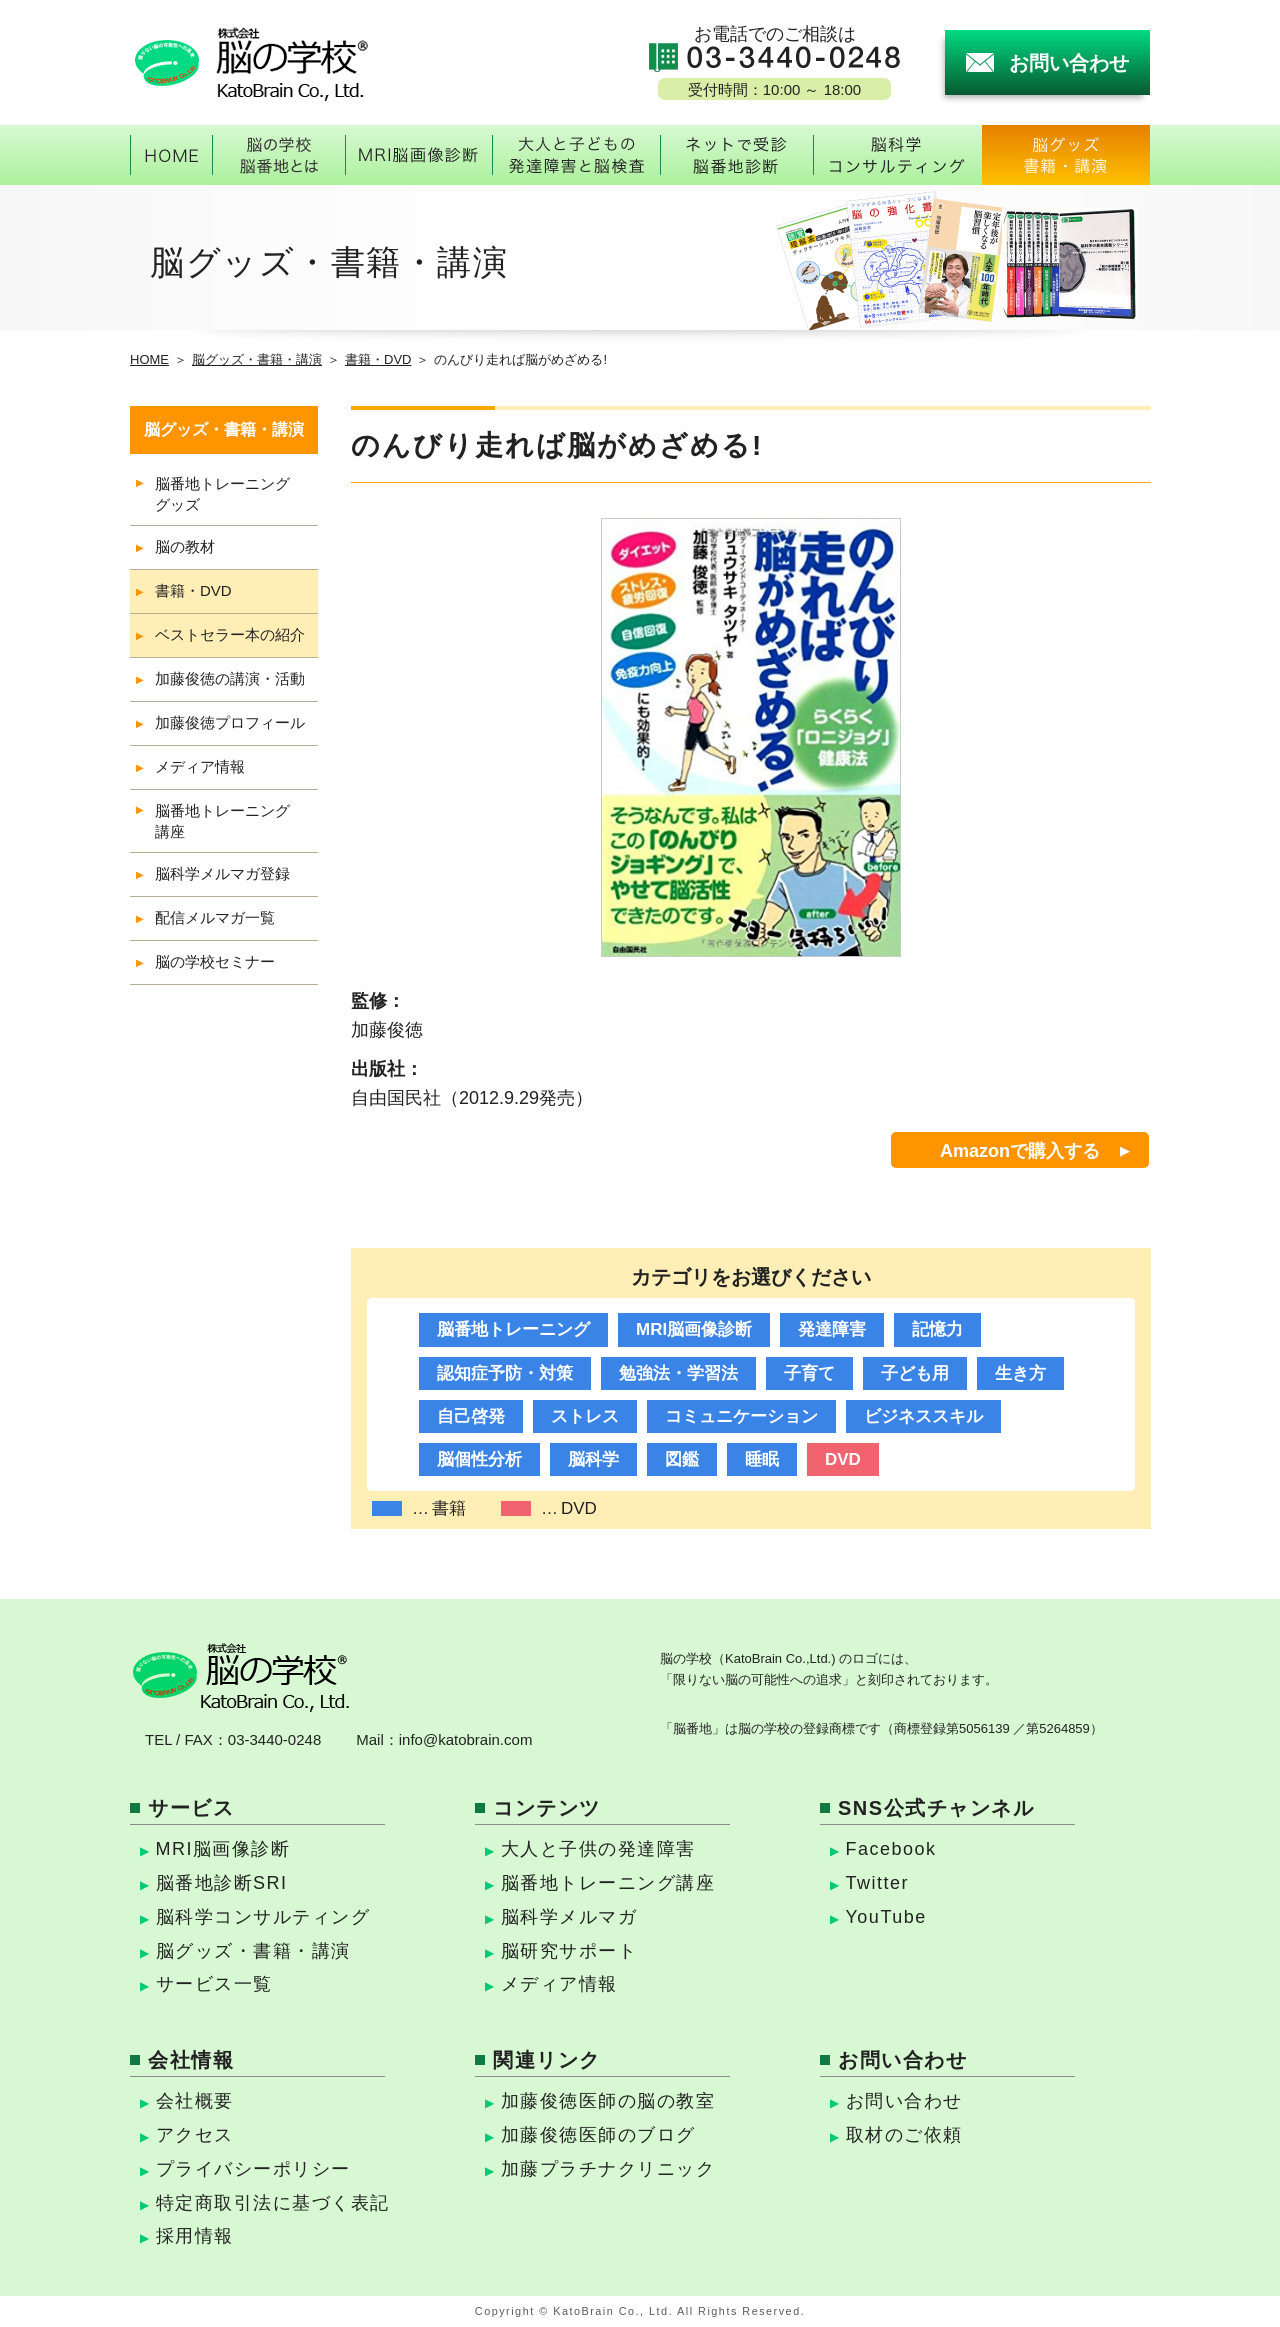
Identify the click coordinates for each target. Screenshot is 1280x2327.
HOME (149, 359)
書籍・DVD (378, 359)
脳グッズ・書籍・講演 (257, 359)
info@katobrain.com (466, 1739)
